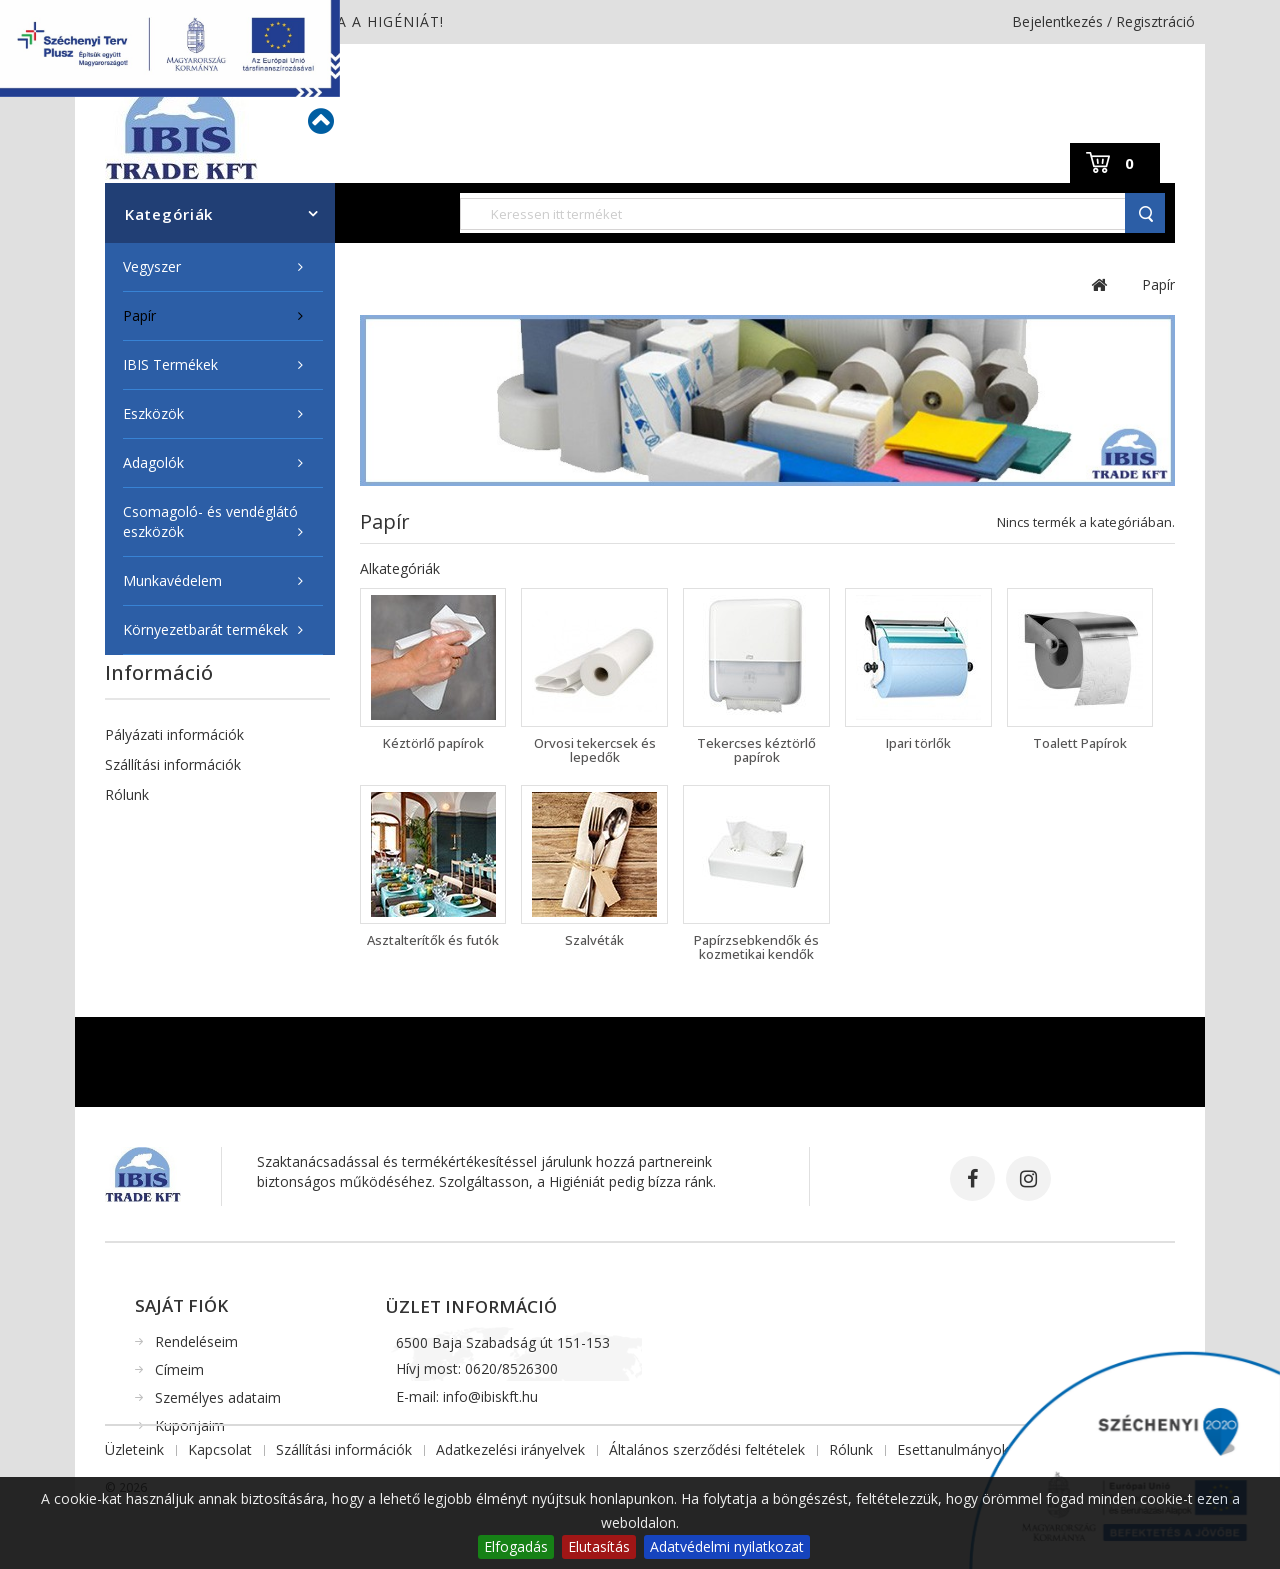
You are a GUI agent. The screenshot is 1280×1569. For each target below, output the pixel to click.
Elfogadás (516, 1546)
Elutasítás (599, 1546)
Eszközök (153, 413)
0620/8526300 (511, 1374)
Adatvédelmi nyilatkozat (727, 1546)
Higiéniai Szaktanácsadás (186, 824)
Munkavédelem (172, 580)
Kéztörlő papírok (433, 743)
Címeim (179, 1369)
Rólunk (127, 794)
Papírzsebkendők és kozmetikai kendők (756, 947)
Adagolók (153, 462)
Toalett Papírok (1080, 743)
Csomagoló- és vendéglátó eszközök (210, 521)
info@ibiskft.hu (490, 1402)
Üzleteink (134, 904)
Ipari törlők (918, 743)
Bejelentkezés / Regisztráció (1103, 21)
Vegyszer (152, 266)
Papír (139, 315)
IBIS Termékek (170, 364)
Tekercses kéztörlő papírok (756, 750)
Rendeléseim (196, 1341)
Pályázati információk (174, 734)
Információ (159, 672)
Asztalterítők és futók (433, 940)
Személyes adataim (218, 1397)
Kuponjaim (190, 1425)
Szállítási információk (173, 764)
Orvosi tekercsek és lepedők (595, 750)
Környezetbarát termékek (205, 629)
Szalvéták (594, 940)
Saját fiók (181, 1305)
